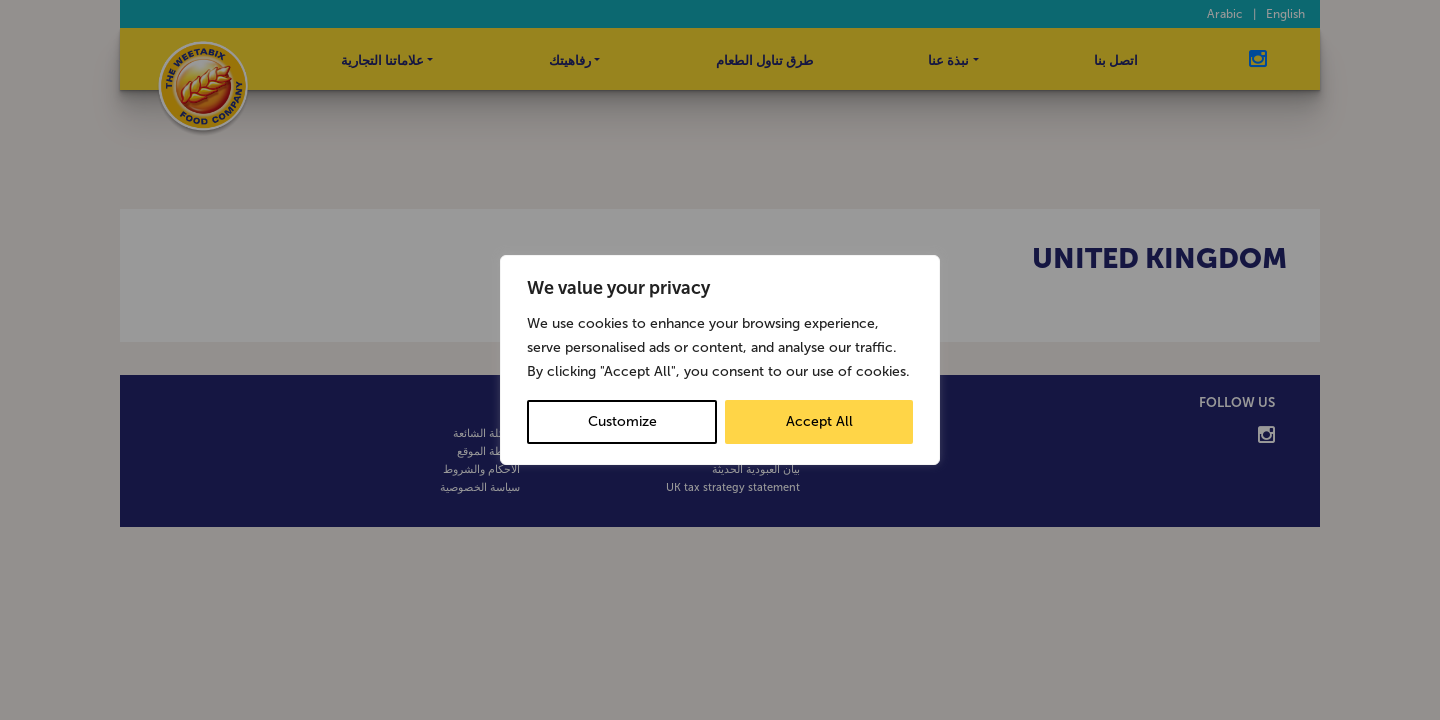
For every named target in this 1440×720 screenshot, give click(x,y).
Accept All (819, 421)
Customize (622, 421)
